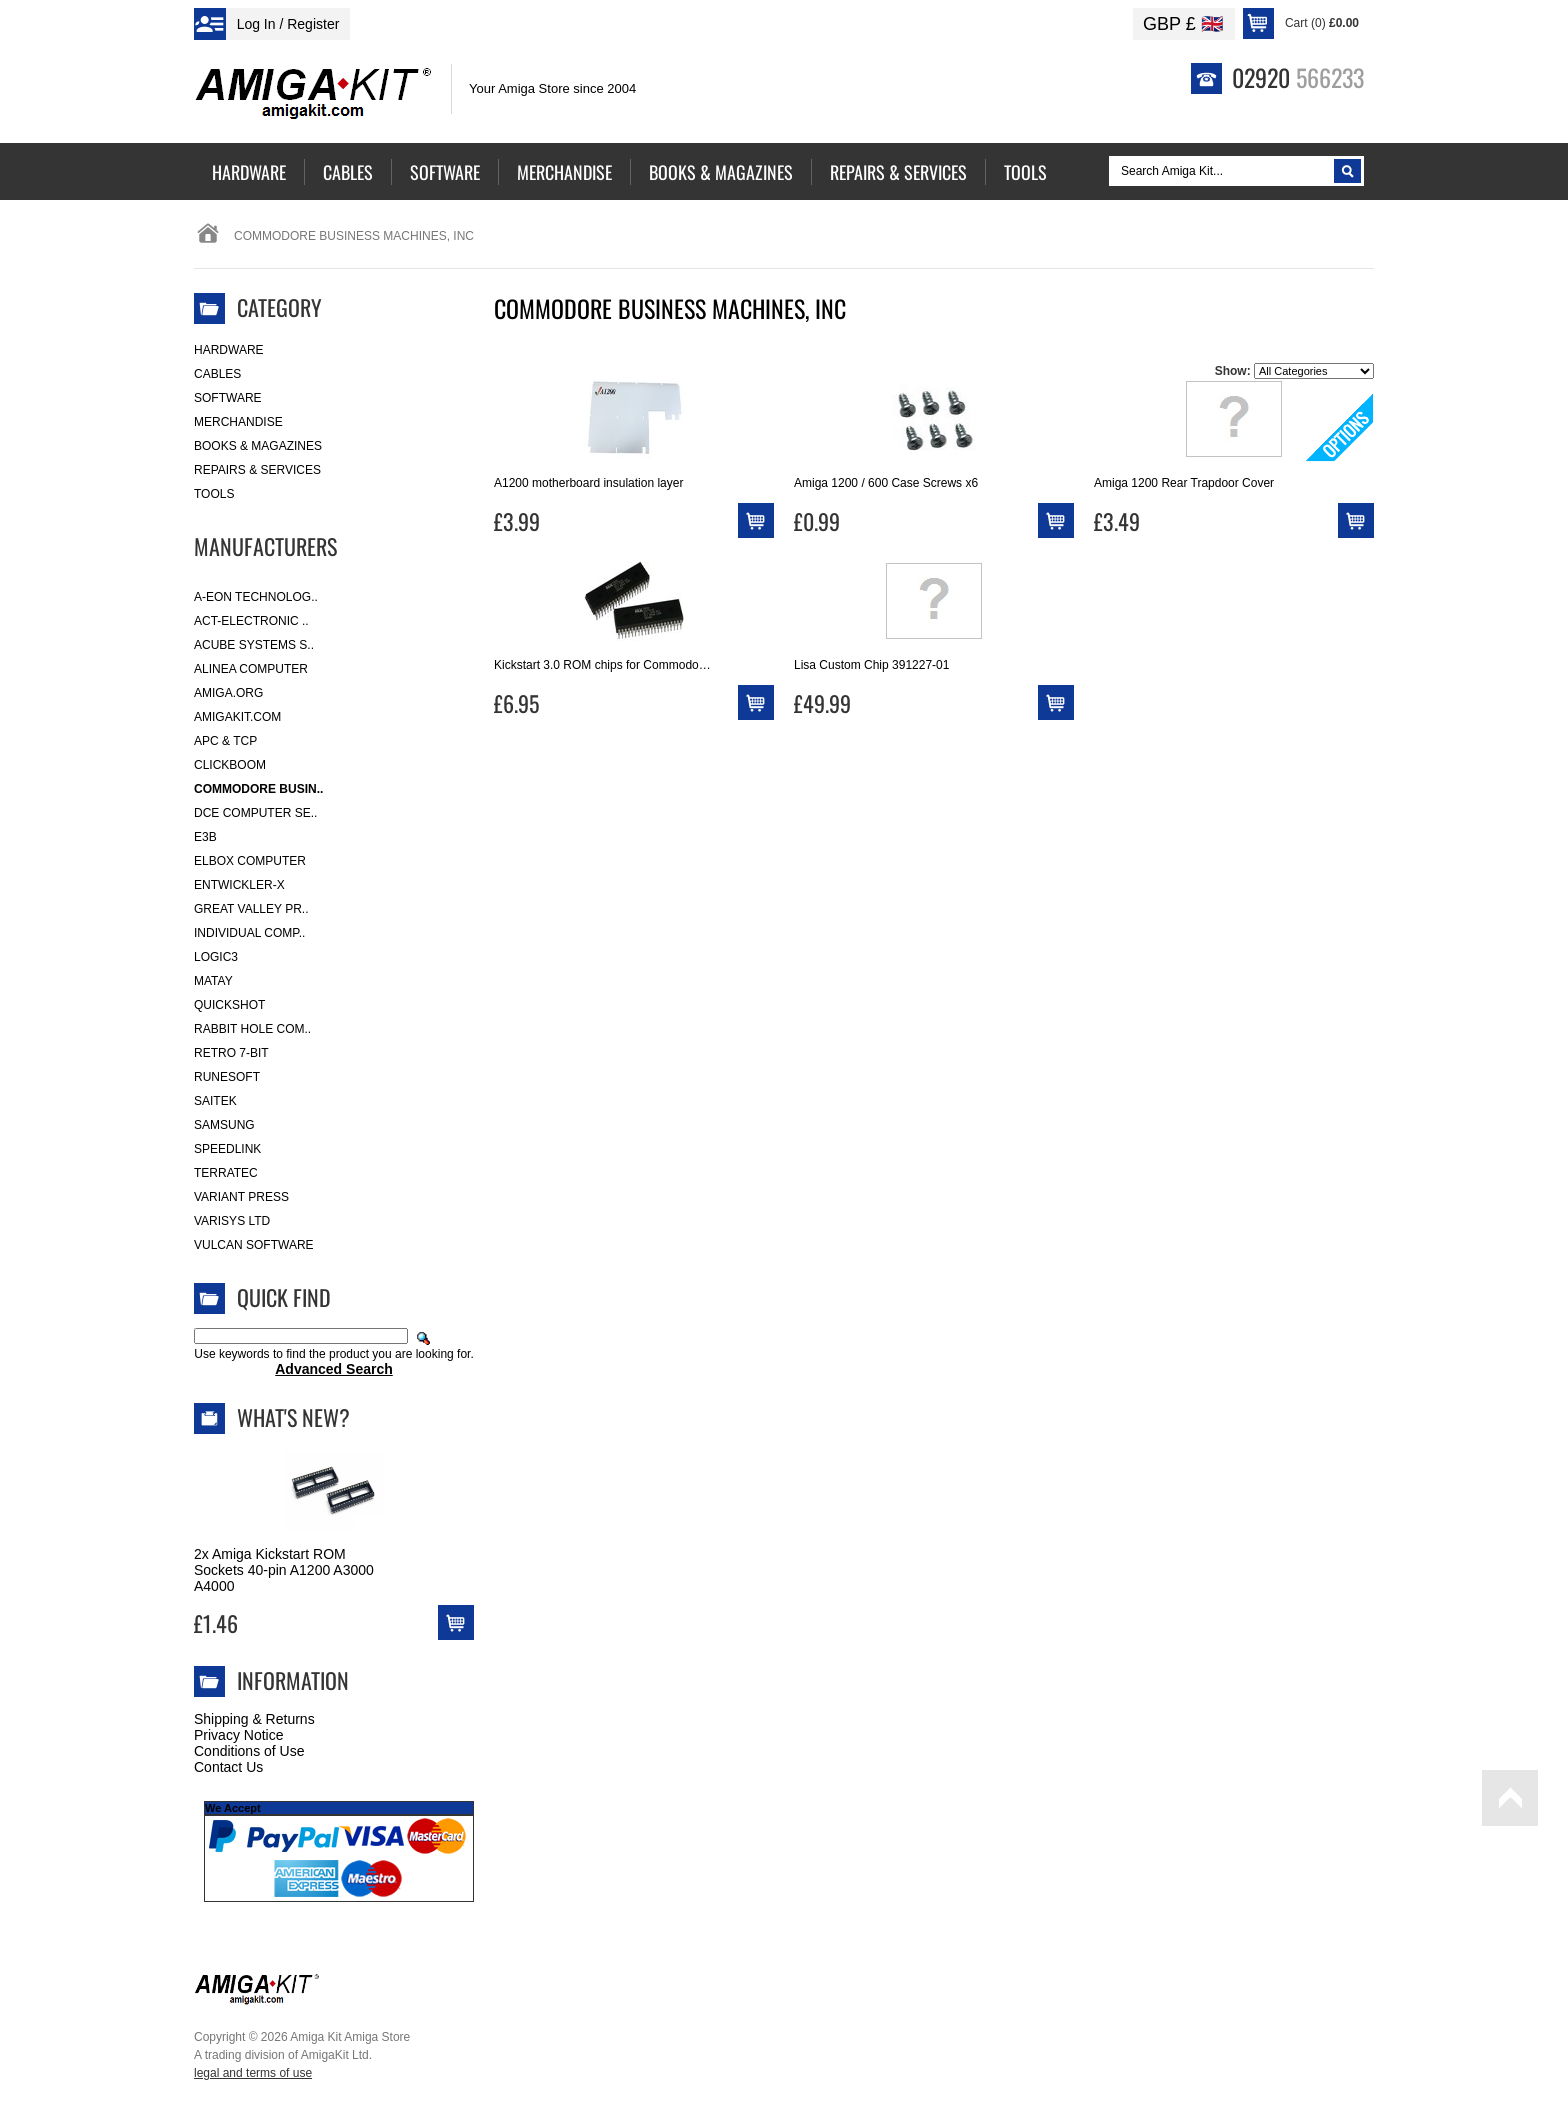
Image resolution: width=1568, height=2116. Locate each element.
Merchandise (238, 422)
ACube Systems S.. (254, 645)
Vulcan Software (254, 1245)
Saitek (215, 1101)
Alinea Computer (251, 669)
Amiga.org (228, 693)
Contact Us (228, 1767)
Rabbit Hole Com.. (252, 1029)
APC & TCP (225, 741)
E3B (205, 837)
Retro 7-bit (231, 1053)
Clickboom (230, 765)
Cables (217, 374)
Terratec (226, 1173)
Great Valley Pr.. (251, 909)
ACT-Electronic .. (251, 621)
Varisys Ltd (232, 1221)
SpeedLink (227, 1149)
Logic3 (216, 957)
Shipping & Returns (254, 1719)
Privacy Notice (238, 1735)
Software (228, 398)
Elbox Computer (250, 861)
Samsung (224, 1125)
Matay (213, 981)
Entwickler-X (239, 885)
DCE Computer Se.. (255, 813)
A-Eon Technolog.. (256, 597)
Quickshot (229, 1005)
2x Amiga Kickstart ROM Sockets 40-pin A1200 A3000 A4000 (284, 1570)
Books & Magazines (258, 446)
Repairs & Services (257, 470)
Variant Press (241, 1197)
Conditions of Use (249, 1751)
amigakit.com (237, 717)
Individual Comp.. (249, 933)
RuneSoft (227, 1077)
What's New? (293, 1417)
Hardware (229, 350)
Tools (214, 494)
